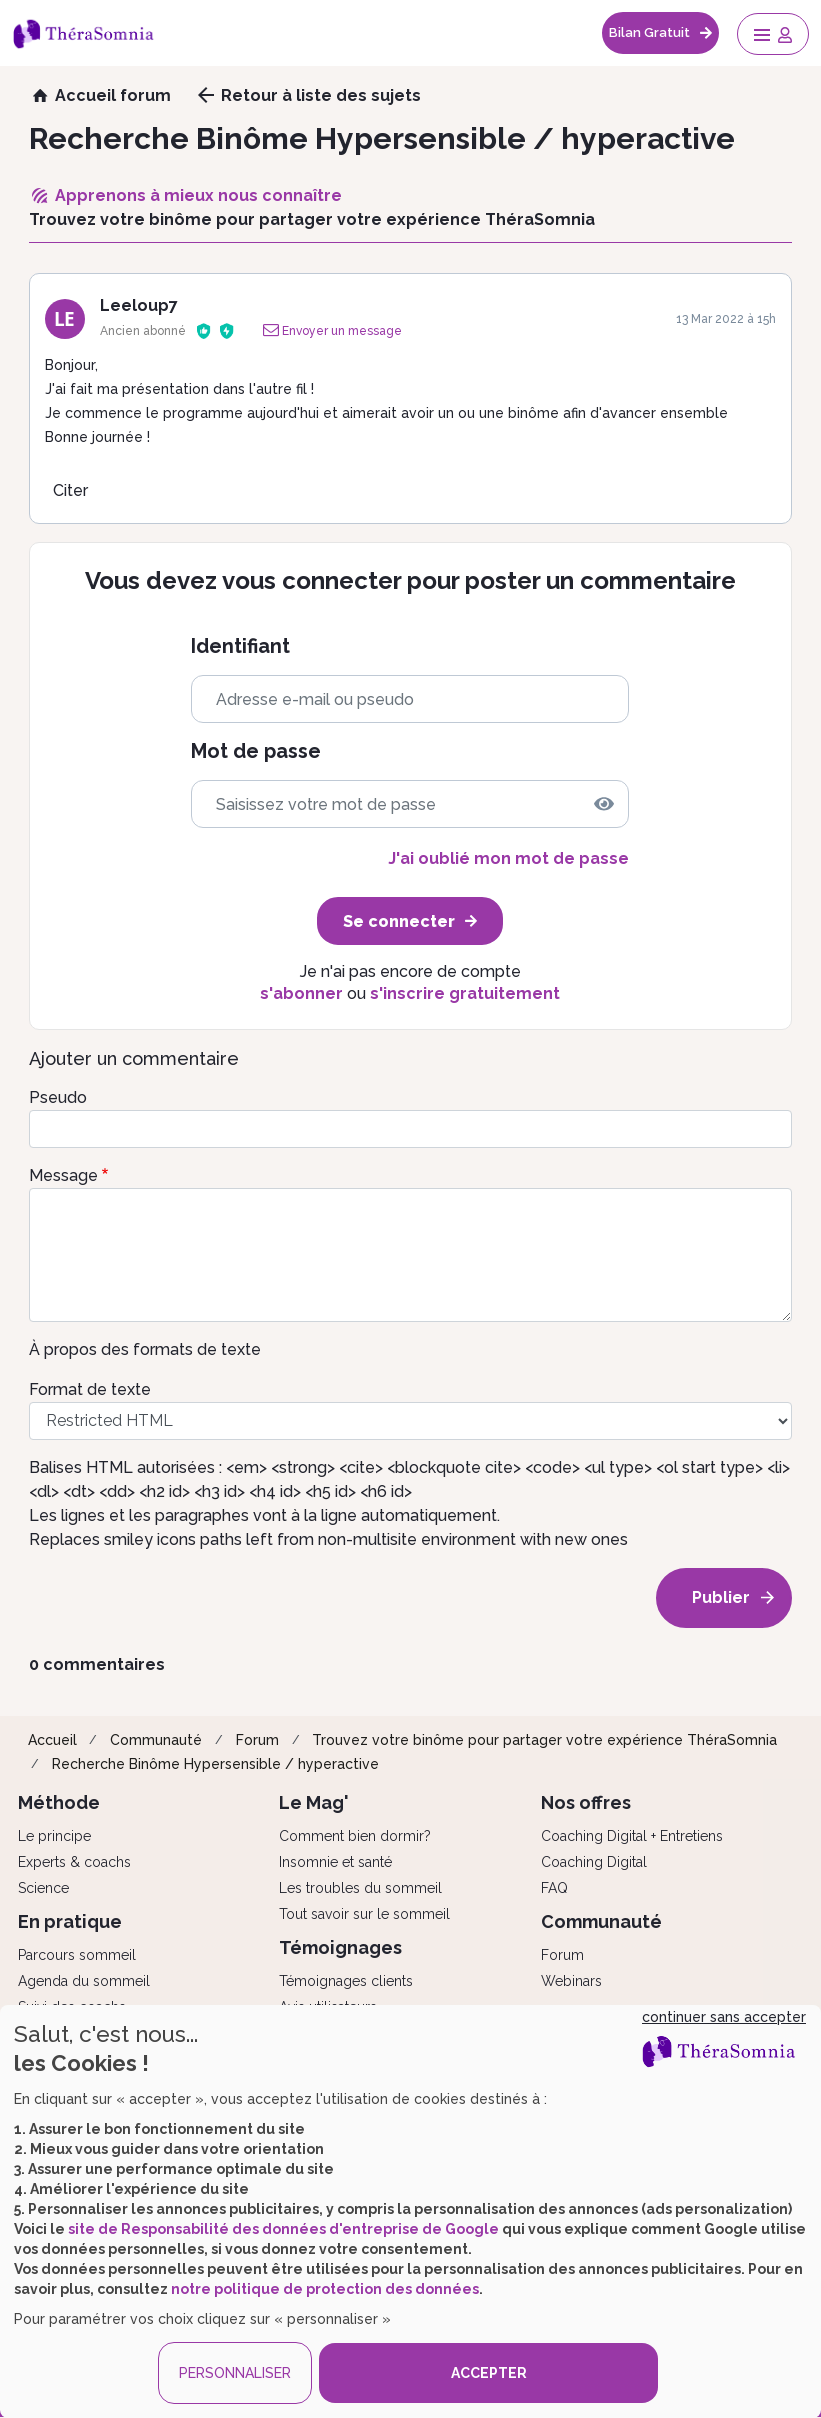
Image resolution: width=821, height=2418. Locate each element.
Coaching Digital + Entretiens (632, 1836)
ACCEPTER (489, 2373)
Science (43, 1888)
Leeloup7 (139, 305)
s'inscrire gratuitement (465, 993)
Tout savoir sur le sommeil (364, 1914)
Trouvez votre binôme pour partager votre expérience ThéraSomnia (544, 1740)
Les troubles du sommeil (360, 1888)
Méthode (59, 1802)
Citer (70, 490)
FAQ (554, 1888)
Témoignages (340, 1947)
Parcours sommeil (77, 1955)
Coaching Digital (594, 1862)
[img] (604, 804)
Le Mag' (314, 1802)
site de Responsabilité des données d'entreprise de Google (283, 2229)
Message (63, 1175)
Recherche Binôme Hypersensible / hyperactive (215, 1764)
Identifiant (240, 646)
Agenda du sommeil (84, 1981)
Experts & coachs (74, 1862)
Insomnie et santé (335, 1862)
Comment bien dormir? (355, 1836)
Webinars (571, 1981)
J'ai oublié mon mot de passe (508, 858)
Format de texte (90, 1389)
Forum (257, 1740)
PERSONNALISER (235, 2373)
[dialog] (410, 2211)
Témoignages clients (346, 1981)
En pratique (70, 1921)
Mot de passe (256, 751)
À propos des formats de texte (145, 1349)
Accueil (52, 1740)
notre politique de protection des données (325, 2289)
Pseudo (58, 1097)
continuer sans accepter (724, 2017)
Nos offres (586, 1802)
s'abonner (301, 993)
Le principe (54, 1836)
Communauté (156, 1740)
